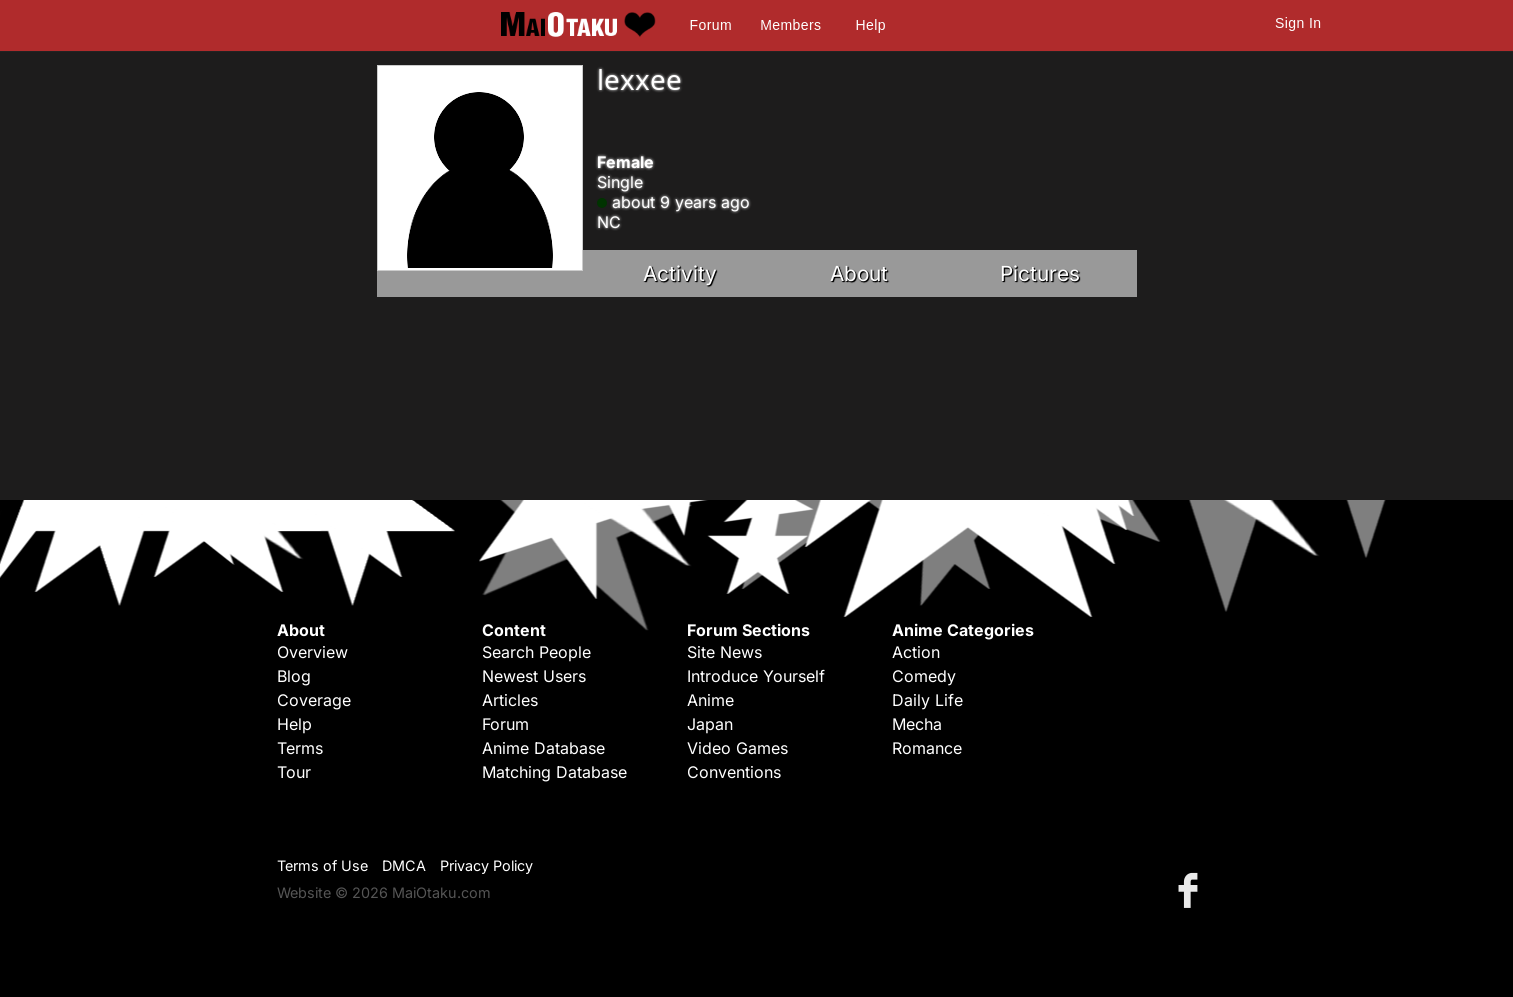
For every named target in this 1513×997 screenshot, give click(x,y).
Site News (724, 652)
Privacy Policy (486, 865)
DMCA (404, 865)
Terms (300, 748)
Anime (710, 700)
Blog (294, 676)
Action (916, 652)
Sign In (1298, 23)
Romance (927, 748)
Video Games (737, 748)
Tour (294, 772)
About (859, 273)
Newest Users (534, 676)
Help (871, 25)
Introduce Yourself (756, 676)
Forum (711, 25)
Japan (710, 724)
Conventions (734, 772)
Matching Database (554, 772)
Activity (680, 273)
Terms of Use (322, 865)
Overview (312, 652)
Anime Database (543, 748)
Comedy (924, 676)
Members (790, 25)
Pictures (1040, 273)
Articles (510, 700)
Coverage (314, 700)
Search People (536, 652)
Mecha (917, 724)
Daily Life (927, 700)
